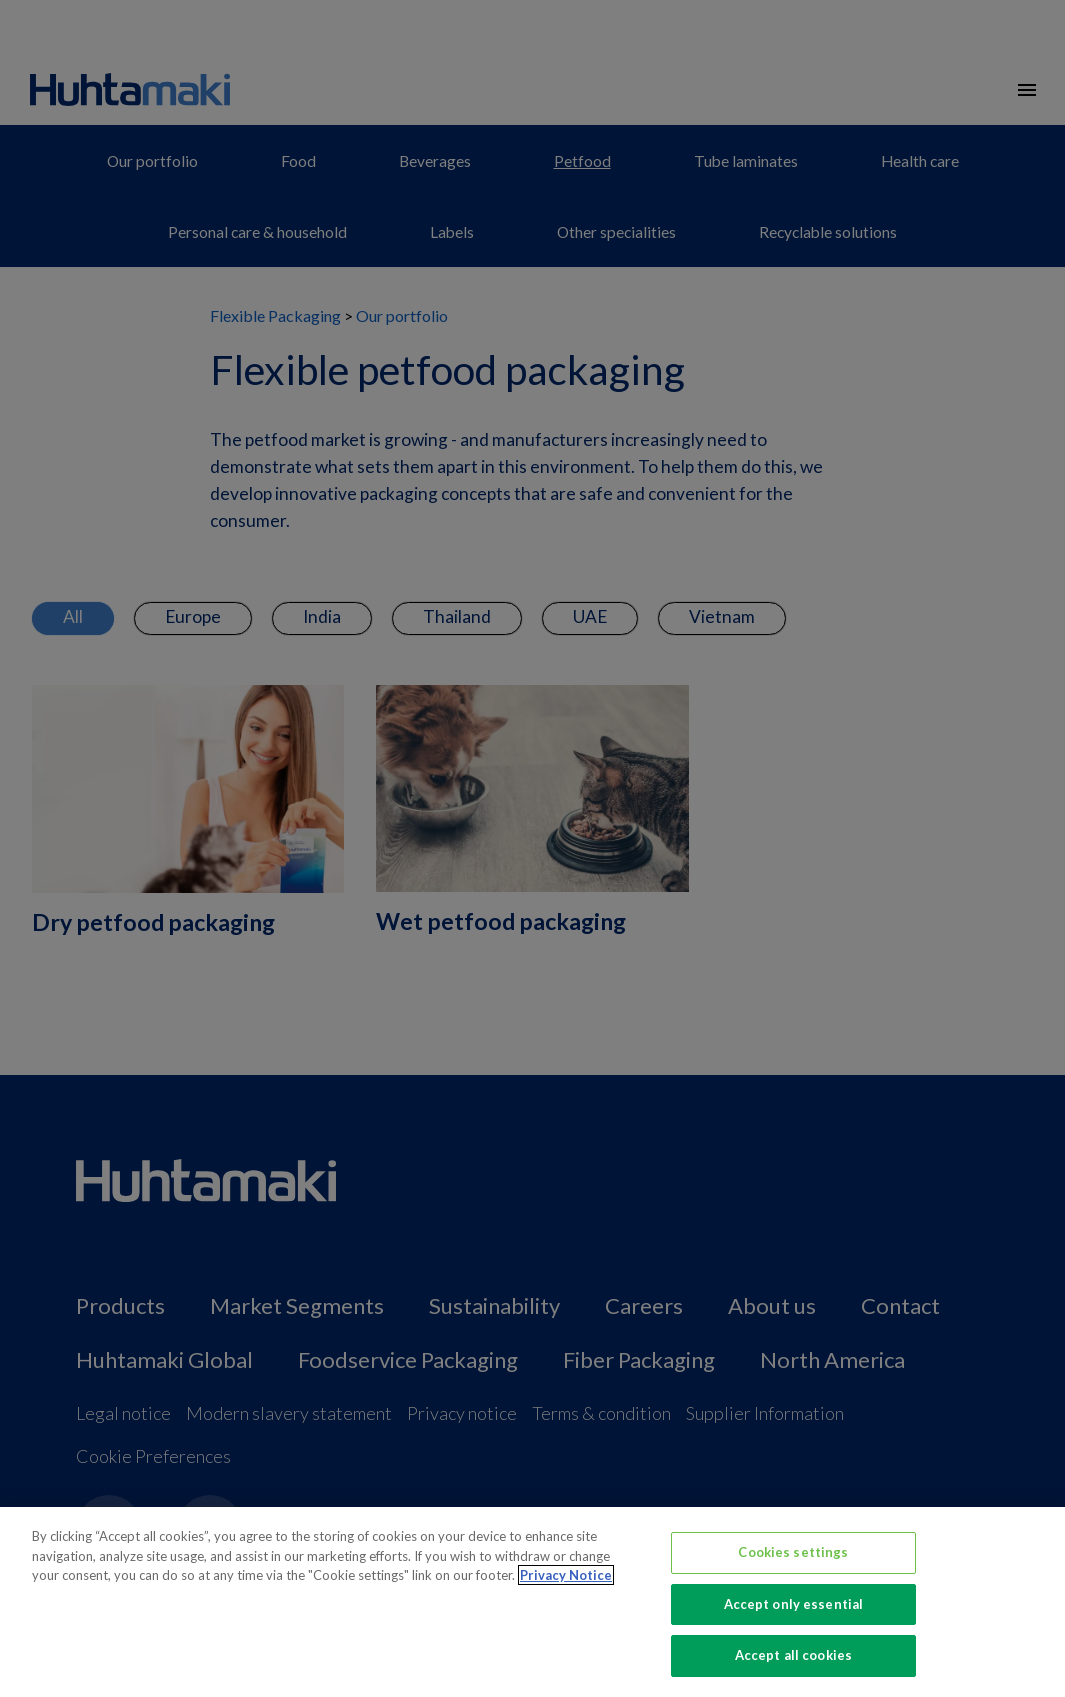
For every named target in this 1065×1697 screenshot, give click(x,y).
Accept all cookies (793, 1655)
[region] (532, 1602)
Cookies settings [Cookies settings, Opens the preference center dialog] (793, 1552)
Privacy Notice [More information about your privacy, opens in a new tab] (566, 1575)
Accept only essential (794, 1604)
